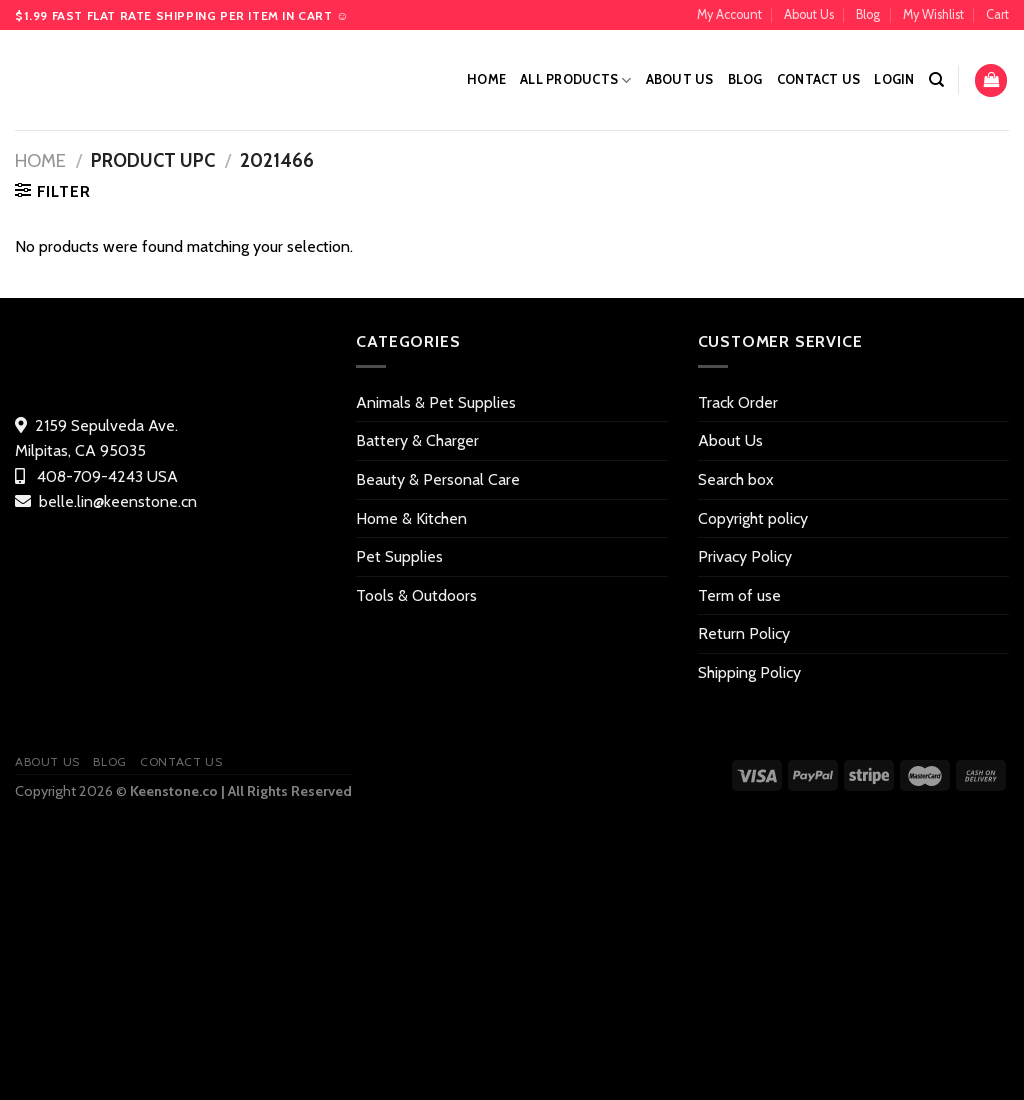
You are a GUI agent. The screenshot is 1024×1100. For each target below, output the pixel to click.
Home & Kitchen (411, 518)
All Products (576, 80)
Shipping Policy (749, 672)
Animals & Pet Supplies (436, 402)
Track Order (738, 402)
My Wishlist (933, 14)
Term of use (739, 595)
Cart (997, 14)
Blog (868, 14)
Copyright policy (753, 518)
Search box (736, 479)
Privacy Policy (745, 556)
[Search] (936, 80)
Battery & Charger (417, 440)
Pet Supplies (399, 556)
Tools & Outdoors (416, 595)
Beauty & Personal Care (438, 479)
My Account (729, 14)
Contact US (819, 79)
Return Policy (744, 633)
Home (486, 79)
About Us (809, 14)
